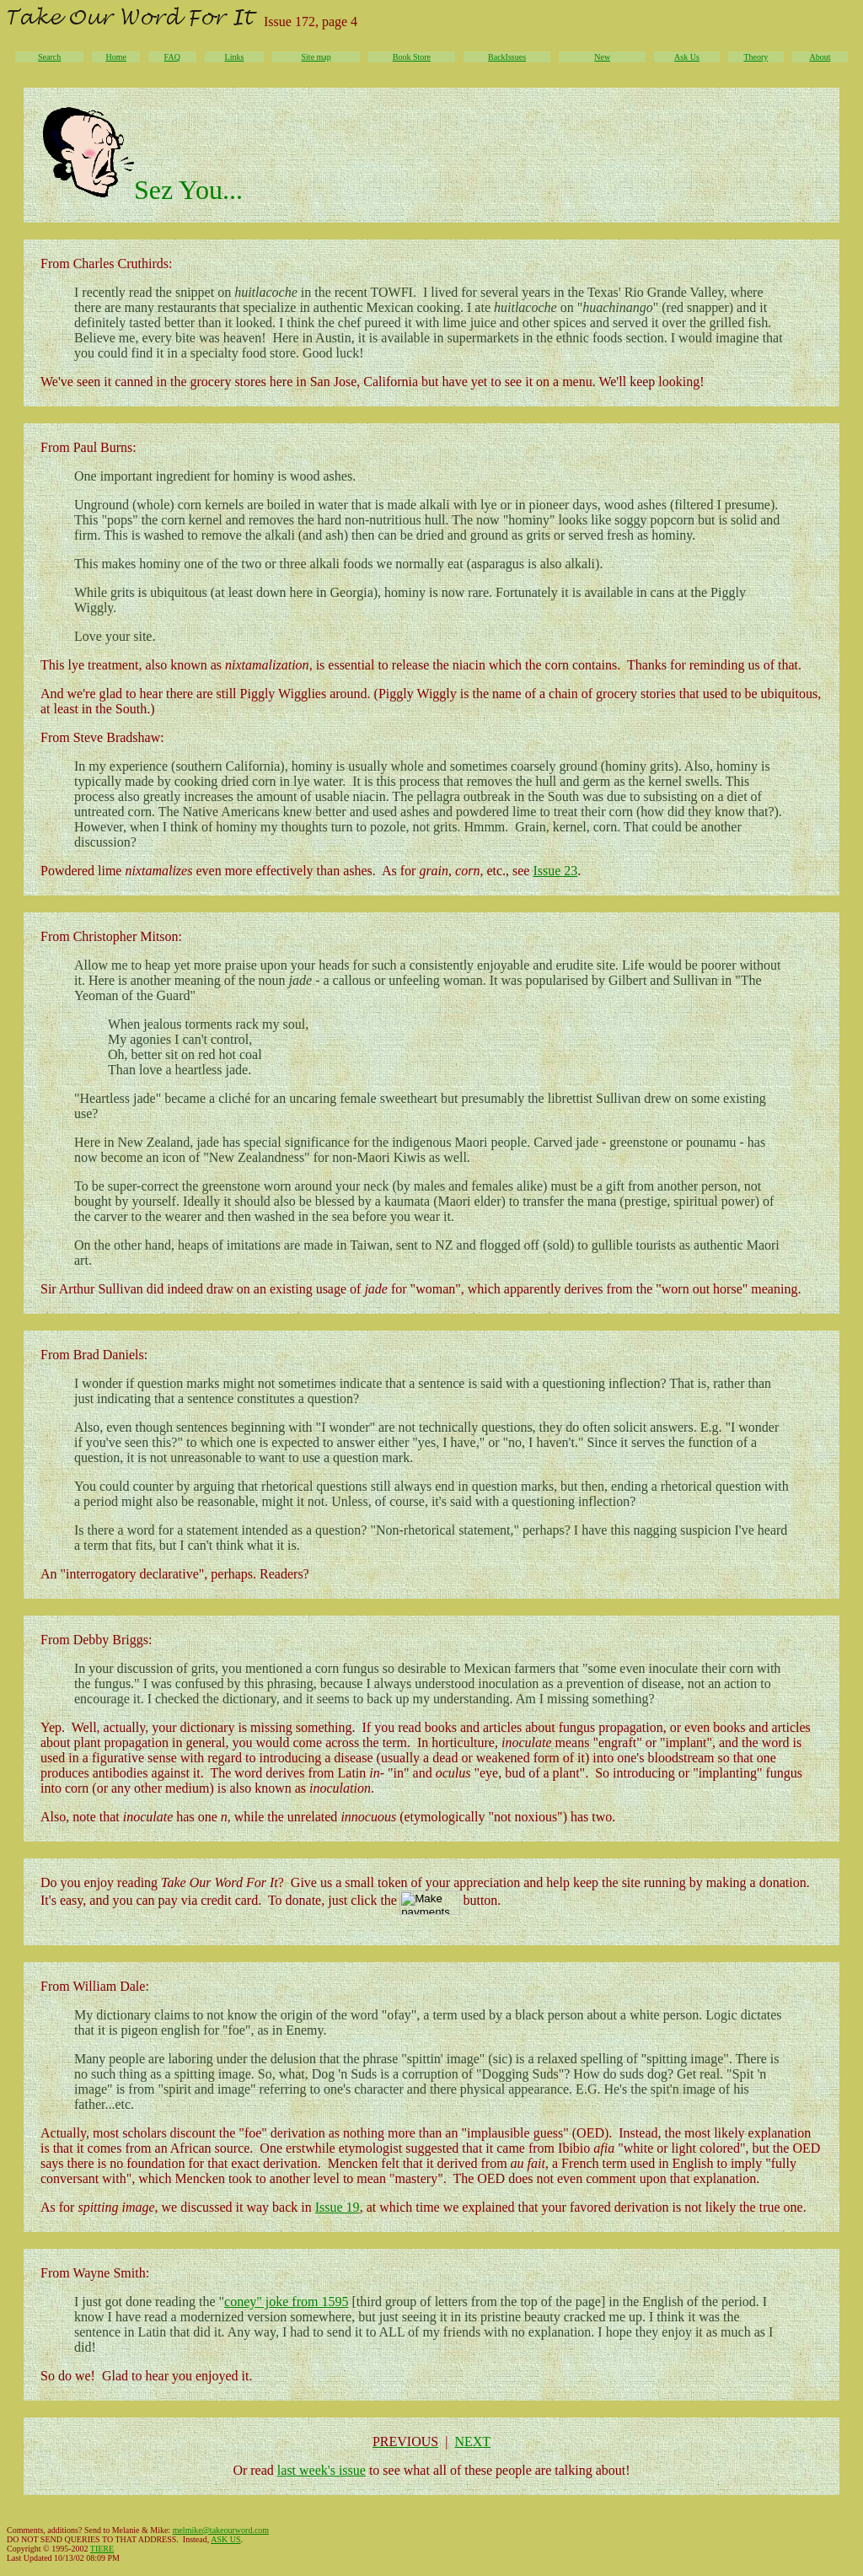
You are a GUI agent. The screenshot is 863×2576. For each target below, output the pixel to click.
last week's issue (321, 2470)
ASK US (225, 2539)
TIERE (102, 2548)
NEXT (472, 2441)
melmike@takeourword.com (221, 2530)
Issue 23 (555, 870)
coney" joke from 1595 (286, 2301)
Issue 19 (337, 2207)
